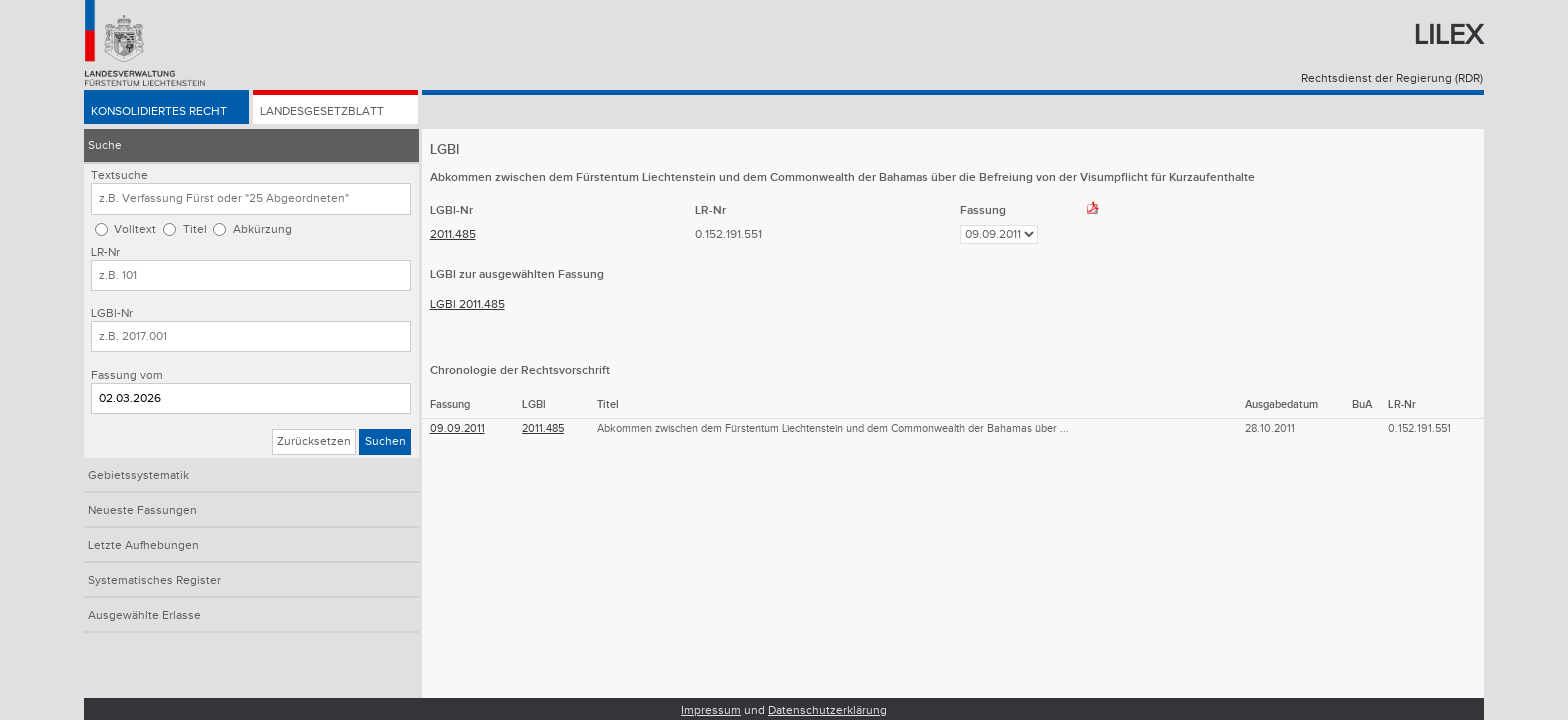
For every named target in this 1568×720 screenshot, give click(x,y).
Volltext (135, 229)
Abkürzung (262, 229)
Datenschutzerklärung (827, 710)
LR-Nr (105, 252)
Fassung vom (127, 375)
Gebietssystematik (138, 475)
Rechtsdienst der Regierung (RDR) (1392, 78)
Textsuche (119, 175)
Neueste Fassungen (142, 510)
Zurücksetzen (314, 441)
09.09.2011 (457, 428)
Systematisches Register (154, 580)
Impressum (711, 710)
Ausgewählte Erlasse (144, 615)
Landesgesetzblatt (322, 111)
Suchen (385, 441)
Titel (195, 229)
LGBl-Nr (112, 313)
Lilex (1448, 35)
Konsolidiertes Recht (159, 111)
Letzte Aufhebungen (143, 545)
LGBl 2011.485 (467, 304)
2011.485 (453, 234)
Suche (105, 145)
